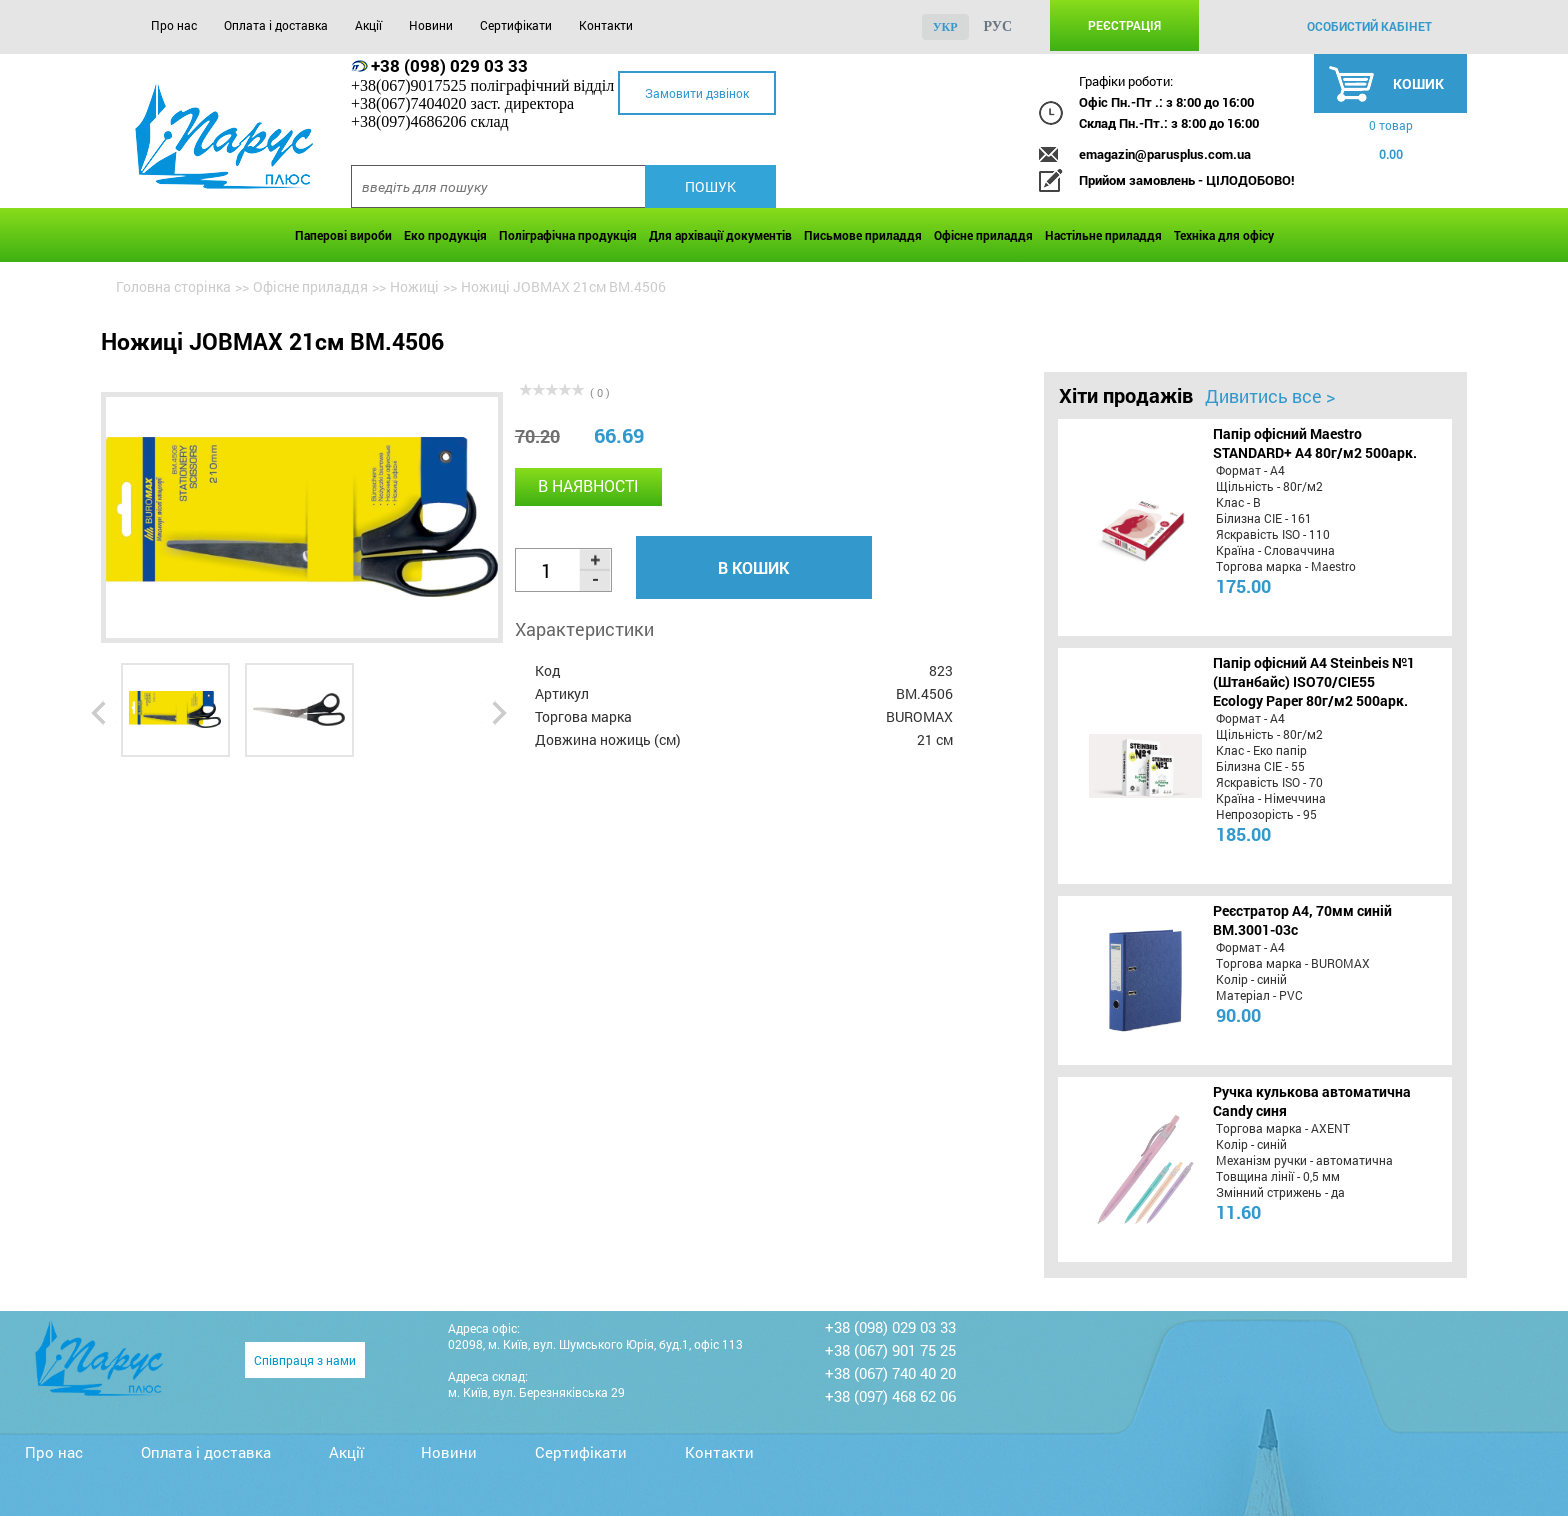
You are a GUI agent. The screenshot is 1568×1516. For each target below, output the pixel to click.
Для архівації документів (720, 235)
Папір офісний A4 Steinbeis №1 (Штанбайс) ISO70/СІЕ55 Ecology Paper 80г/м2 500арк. (1314, 681)
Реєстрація (1124, 25)
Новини (431, 25)
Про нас (174, 25)
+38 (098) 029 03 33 (449, 65)
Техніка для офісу (1224, 235)
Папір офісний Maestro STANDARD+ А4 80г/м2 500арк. (1315, 443)
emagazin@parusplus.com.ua (1165, 154)
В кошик (753, 567)
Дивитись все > (1270, 396)
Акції (368, 25)
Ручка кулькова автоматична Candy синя (1312, 1101)
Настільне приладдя (1103, 235)
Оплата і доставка (276, 25)
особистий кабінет (1369, 26)
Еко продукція (445, 235)
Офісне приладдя (983, 235)
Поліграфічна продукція (568, 235)
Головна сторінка (173, 286)
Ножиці (414, 286)
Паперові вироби (343, 235)
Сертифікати (516, 25)
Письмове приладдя (863, 235)
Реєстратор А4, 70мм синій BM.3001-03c (1302, 920)
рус (998, 26)
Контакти (606, 25)
